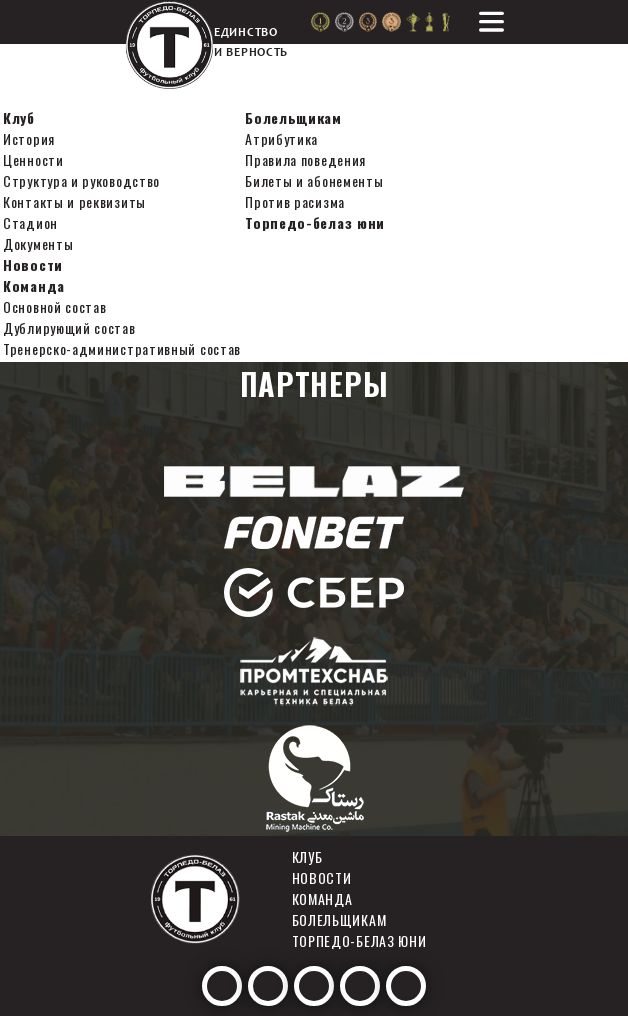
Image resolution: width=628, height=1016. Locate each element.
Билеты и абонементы (314, 180)
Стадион (30, 222)
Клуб (19, 117)
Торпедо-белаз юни (315, 222)
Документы (38, 243)
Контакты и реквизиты (74, 201)
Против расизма (295, 201)
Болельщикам (293, 117)
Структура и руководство (81, 180)
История (29, 138)
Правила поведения (305, 159)
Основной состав (55, 306)
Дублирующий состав (69, 327)
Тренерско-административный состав (122, 348)
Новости (33, 264)
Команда (34, 285)
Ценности (33, 159)
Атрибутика (281, 138)
